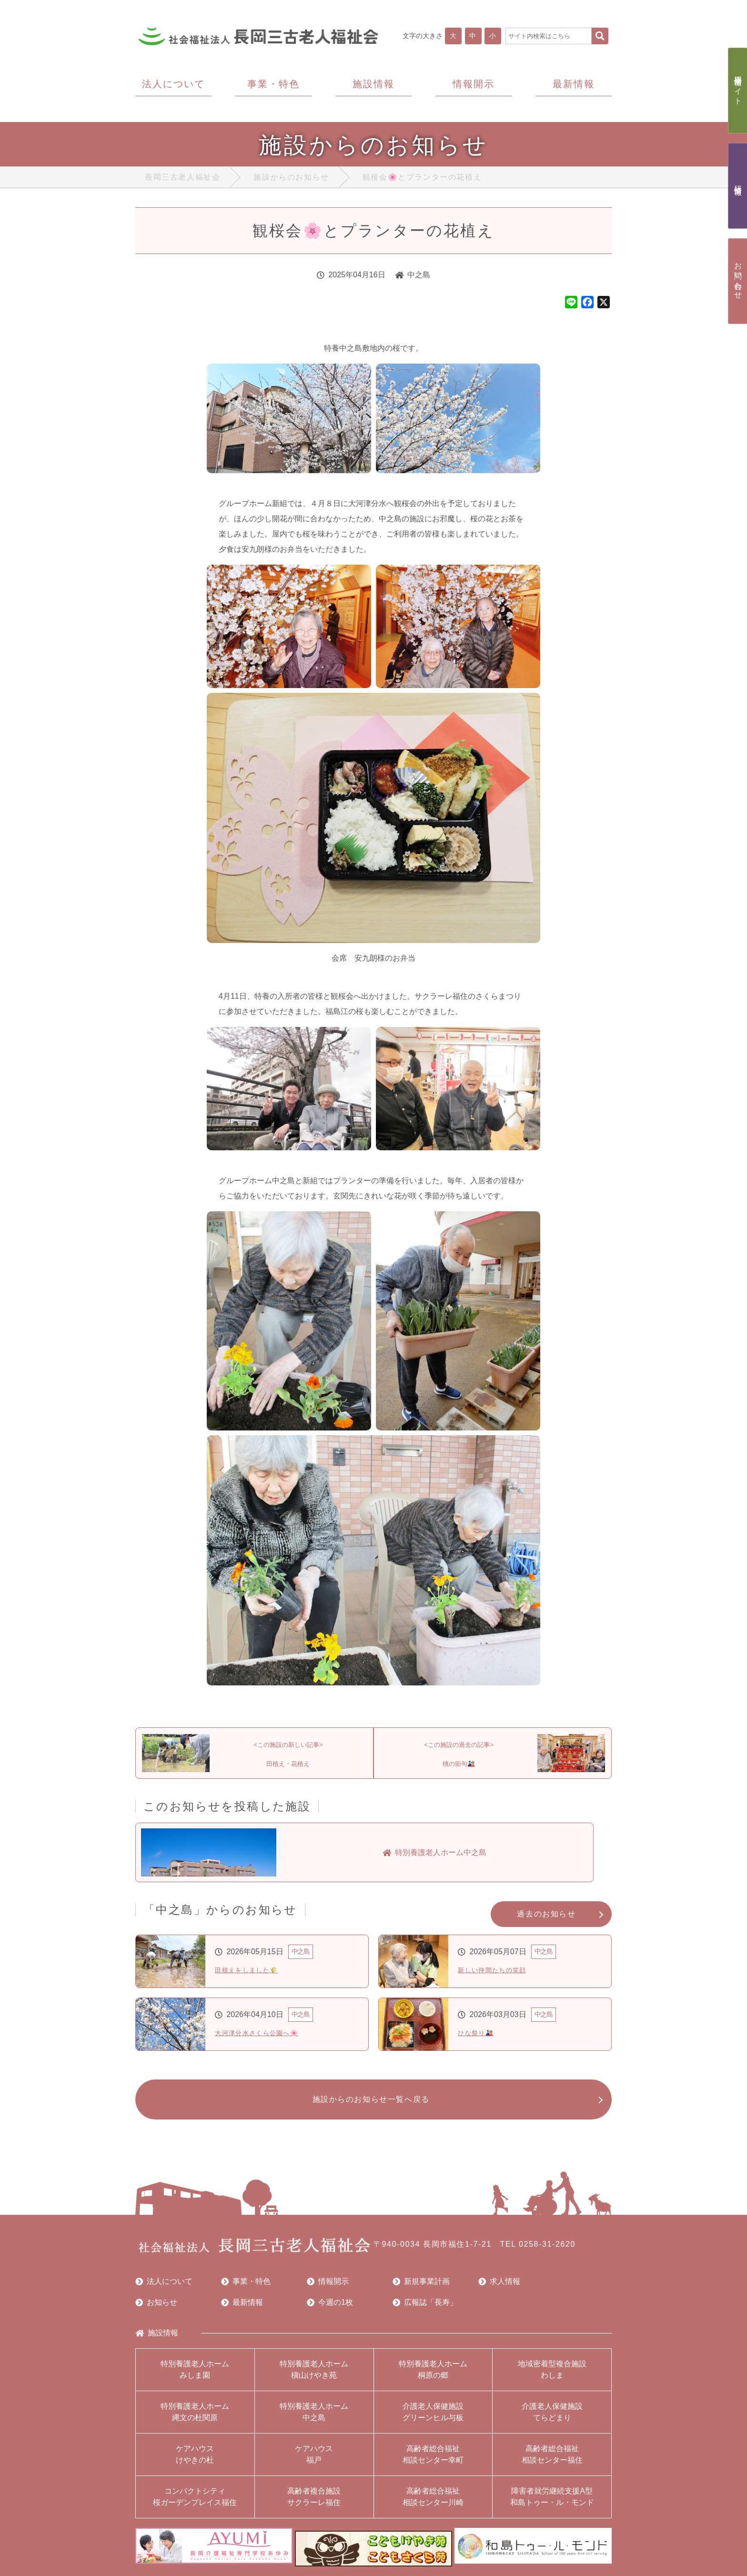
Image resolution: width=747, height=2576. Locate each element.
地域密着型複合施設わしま (552, 2378)
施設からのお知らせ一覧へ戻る (368, 2106)
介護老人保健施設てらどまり (552, 2421)
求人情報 (499, 2290)
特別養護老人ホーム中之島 (314, 2421)
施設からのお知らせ (291, 179)
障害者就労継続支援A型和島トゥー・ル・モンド (552, 2505)
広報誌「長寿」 (425, 2311)
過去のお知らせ (546, 1919)
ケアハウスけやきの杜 (195, 2463)
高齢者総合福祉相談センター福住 (552, 2463)
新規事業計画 (421, 2290)
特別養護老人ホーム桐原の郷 (433, 2378)
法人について (163, 2290)
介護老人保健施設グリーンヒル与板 (433, 2421)
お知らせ (156, 2311)
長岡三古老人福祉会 (182, 179)
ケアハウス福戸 (314, 2463)
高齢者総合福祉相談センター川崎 (433, 2505)
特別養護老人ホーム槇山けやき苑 (314, 2378)
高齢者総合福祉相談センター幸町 (433, 2463)
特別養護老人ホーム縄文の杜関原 (195, 2421)
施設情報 (156, 2342)
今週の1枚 (330, 2311)
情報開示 (328, 2290)
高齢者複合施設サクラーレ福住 (314, 2505)
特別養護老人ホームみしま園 (195, 2378)
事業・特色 (246, 2290)
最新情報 (242, 2311)
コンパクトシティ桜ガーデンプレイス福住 (195, 2505)
